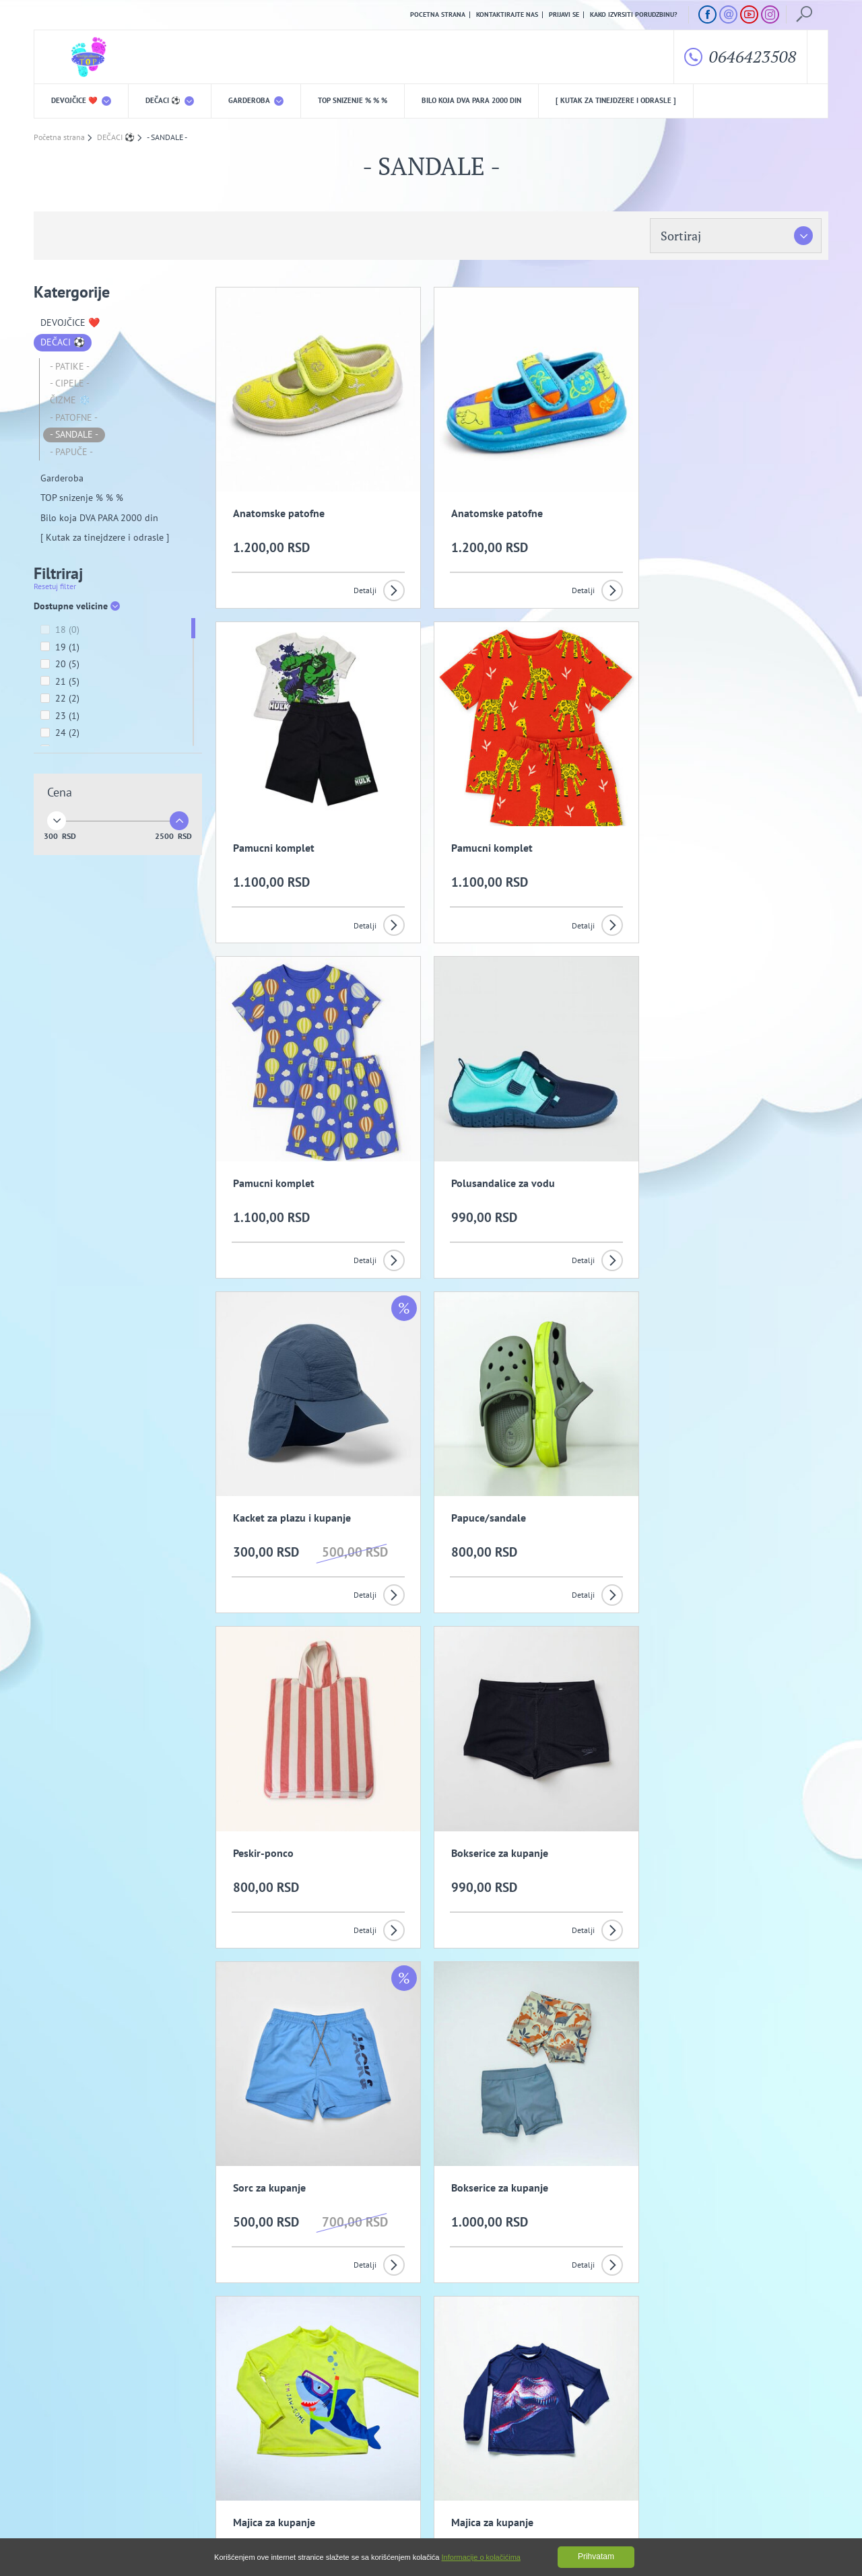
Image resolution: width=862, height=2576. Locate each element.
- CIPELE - (70, 384)
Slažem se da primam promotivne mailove (438, 2380)
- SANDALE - (74, 435)
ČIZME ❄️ (70, 401)
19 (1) (59, 648)
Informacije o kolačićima (481, 2557)
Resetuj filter (55, 587)
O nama (61, 2445)
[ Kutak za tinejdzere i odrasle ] (616, 101)
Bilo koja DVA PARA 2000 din (471, 101)
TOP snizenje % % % (352, 101)
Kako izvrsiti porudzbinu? (633, 14)
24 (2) (59, 733)
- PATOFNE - (74, 418)
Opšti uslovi (175, 2445)
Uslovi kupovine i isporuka (77, 2466)
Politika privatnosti (294, 2445)
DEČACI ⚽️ (169, 101)
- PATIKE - (70, 366)
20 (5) (59, 665)
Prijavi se (564, 14)
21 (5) (59, 682)
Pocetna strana (437, 14)
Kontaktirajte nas (507, 14)
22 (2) (59, 699)
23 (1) (59, 717)
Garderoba (256, 101)
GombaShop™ (805, 2518)
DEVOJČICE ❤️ (81, 101)
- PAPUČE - (71, 452)
